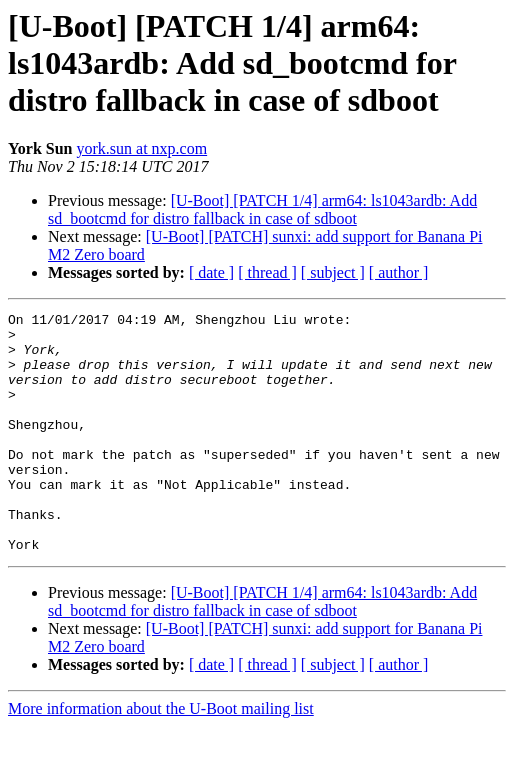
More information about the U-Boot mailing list (161, 756)
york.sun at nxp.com (141, 148)
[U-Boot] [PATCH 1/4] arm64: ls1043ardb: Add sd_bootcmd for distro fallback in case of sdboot (262, 209)
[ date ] (211, 272)
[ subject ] (333, 272)
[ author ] (399, 272)
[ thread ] (267, 272)
